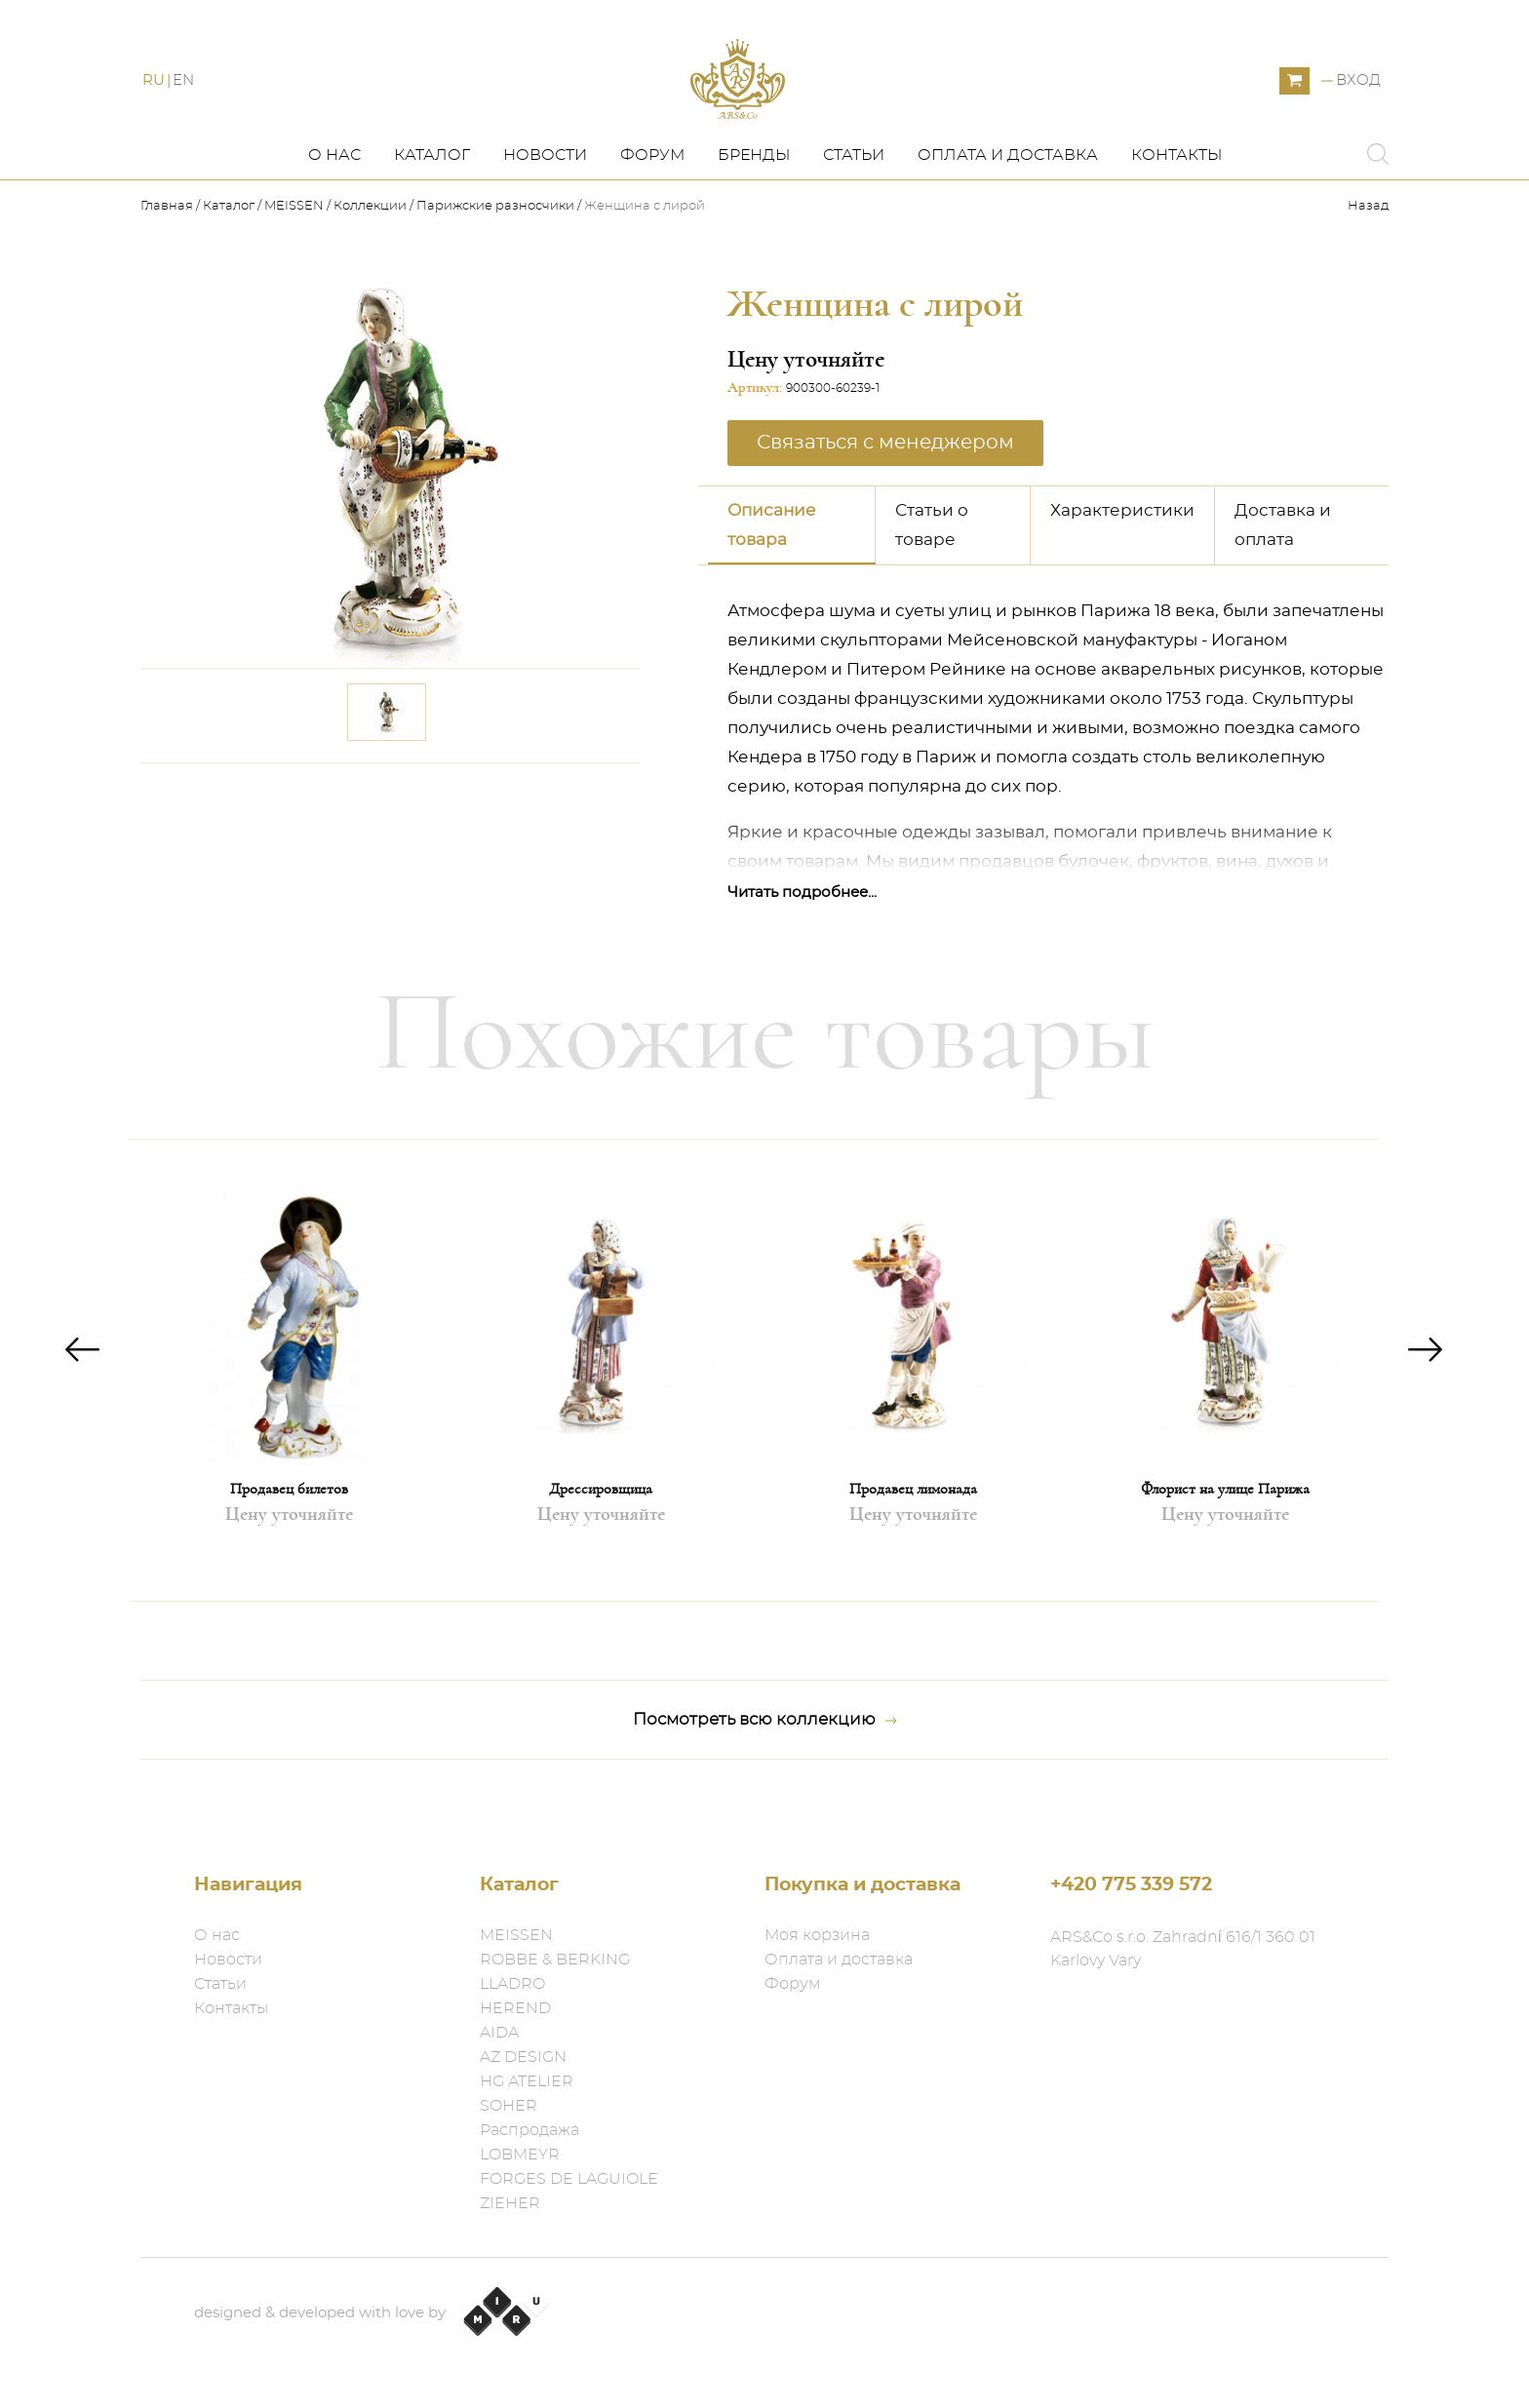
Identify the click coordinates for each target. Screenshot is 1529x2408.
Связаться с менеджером (885, 479)
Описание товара (771, 562)
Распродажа (529, 2130)
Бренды (754, 192)
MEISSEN (294, 244)
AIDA (499, 2032)
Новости (545, 192)
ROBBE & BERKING (555, 1959)
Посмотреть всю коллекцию (765, 1757)
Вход (1358, 100)
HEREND (515, 2008)
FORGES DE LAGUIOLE (569, 2179)
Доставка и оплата (1283, 562)
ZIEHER (510, 2203)
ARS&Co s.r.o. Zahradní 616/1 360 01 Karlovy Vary (1182, 1948)
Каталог (432, 192)
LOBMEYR (520, 2154)
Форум (652, 192)
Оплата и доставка (1008, 192)
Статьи (853, 192)
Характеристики (1122, 547)
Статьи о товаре (931, 562)
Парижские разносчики (495, 244)
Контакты (1176, 192)
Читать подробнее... (802, 929)
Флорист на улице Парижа (1225, 1526)
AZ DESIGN (523, 2057)
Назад (1368, 244)
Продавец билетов (289, 1526)
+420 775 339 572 (1131, 1885)
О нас (334, 192)
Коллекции (370, 244)
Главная (168, 244)
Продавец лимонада (913, 1526)
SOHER (508, 2106)
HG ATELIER (526, 2081)
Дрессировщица (600, 1526)
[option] (288, 1407)
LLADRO (512, 1984)
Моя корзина (817, 1935)
